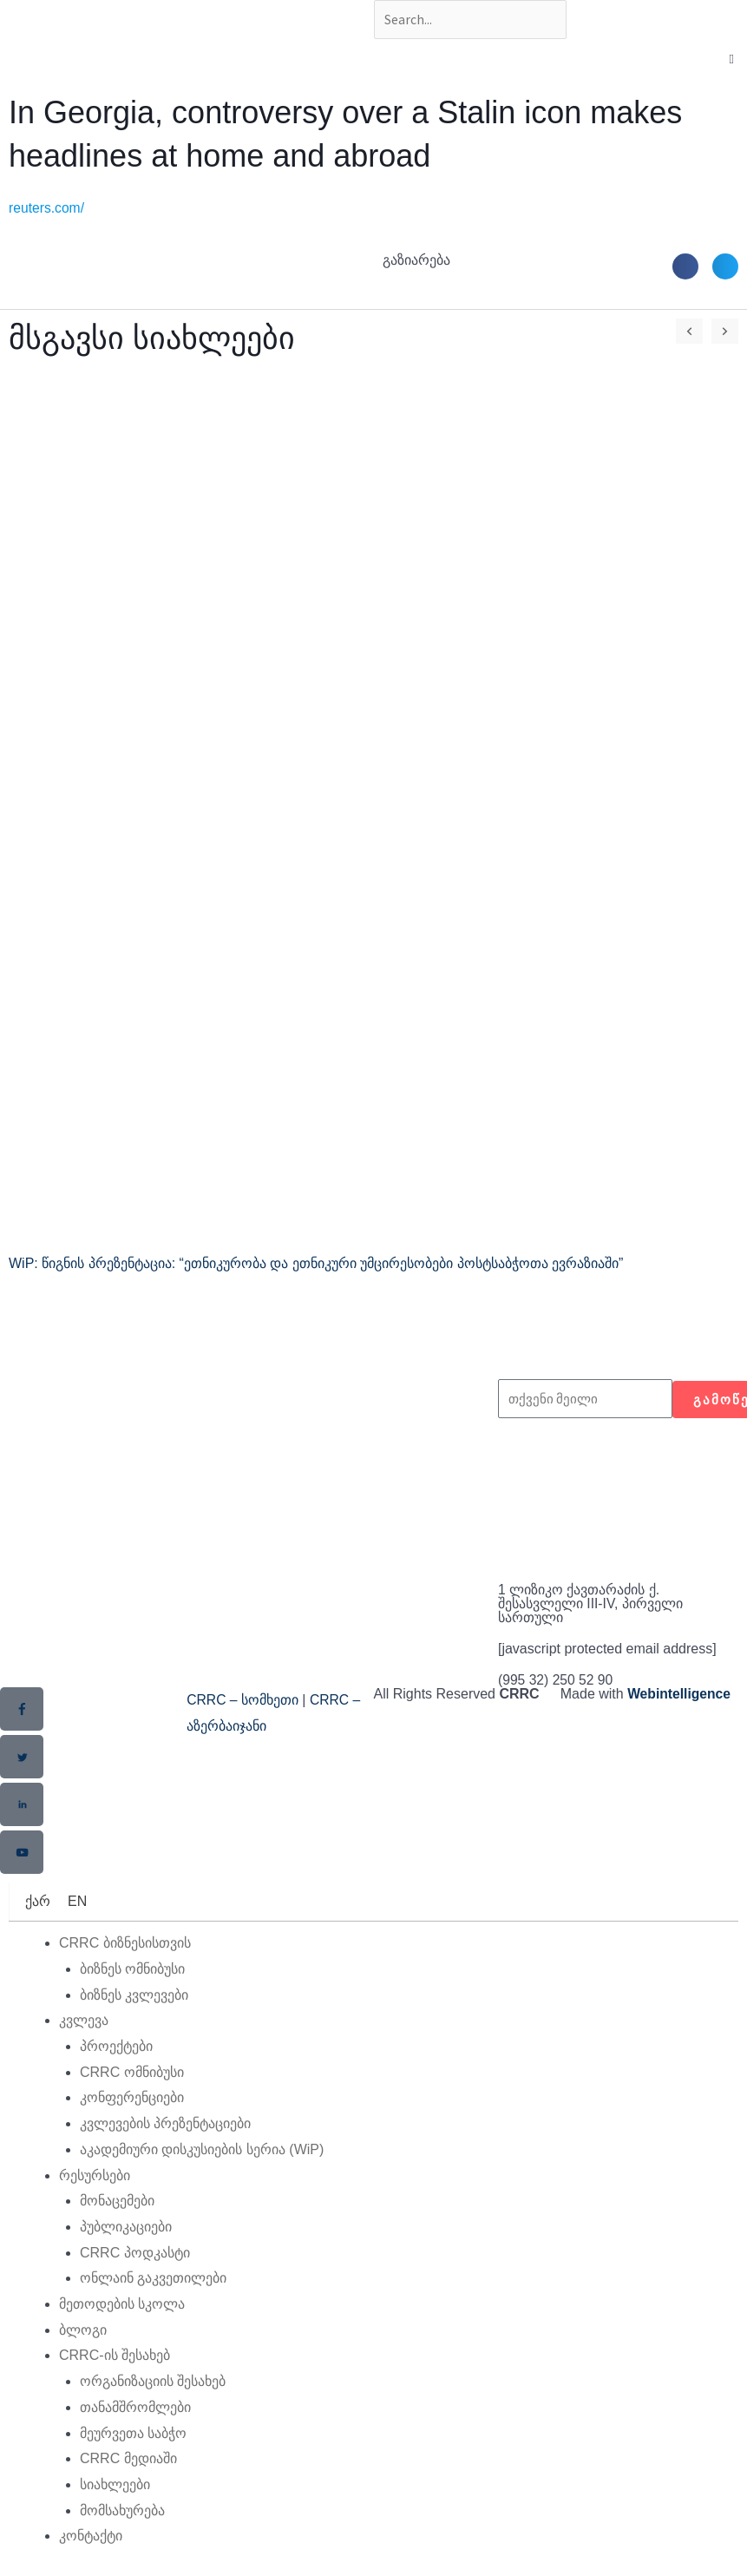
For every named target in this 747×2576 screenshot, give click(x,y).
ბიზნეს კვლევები (134, 1995)
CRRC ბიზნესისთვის (125, 1943)
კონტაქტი (90, 2536)
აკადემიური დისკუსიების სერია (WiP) (202, 2149)
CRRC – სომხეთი (243, 1701)
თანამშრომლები (135, 2407)
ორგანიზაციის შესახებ (153, 2382)
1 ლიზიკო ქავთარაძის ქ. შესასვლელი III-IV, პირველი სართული (591, 1605)
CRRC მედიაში (128, 2459)
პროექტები (116, 2046)
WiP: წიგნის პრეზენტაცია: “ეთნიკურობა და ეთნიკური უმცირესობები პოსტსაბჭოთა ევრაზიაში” (316, 1265)
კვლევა (83, 2021)
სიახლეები (115, 2484)
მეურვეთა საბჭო (133, 2433)
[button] (685, 267)
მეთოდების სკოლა (122, 2304)
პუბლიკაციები (126, 2226)
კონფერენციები (132, 2098)
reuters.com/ (47, 209)
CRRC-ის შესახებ (114, 2356)
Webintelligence (680, 1695)
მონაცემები (117, 2201)
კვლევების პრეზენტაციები (165, 2124)
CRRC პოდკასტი (135, 2252)
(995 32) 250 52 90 (556, 1681)
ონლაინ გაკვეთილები (153, 2278)
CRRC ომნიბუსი (132, 2072)
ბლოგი (83, 2330)
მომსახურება (122, 2510)
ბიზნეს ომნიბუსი (132, 1969)
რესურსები (94, 2175)
